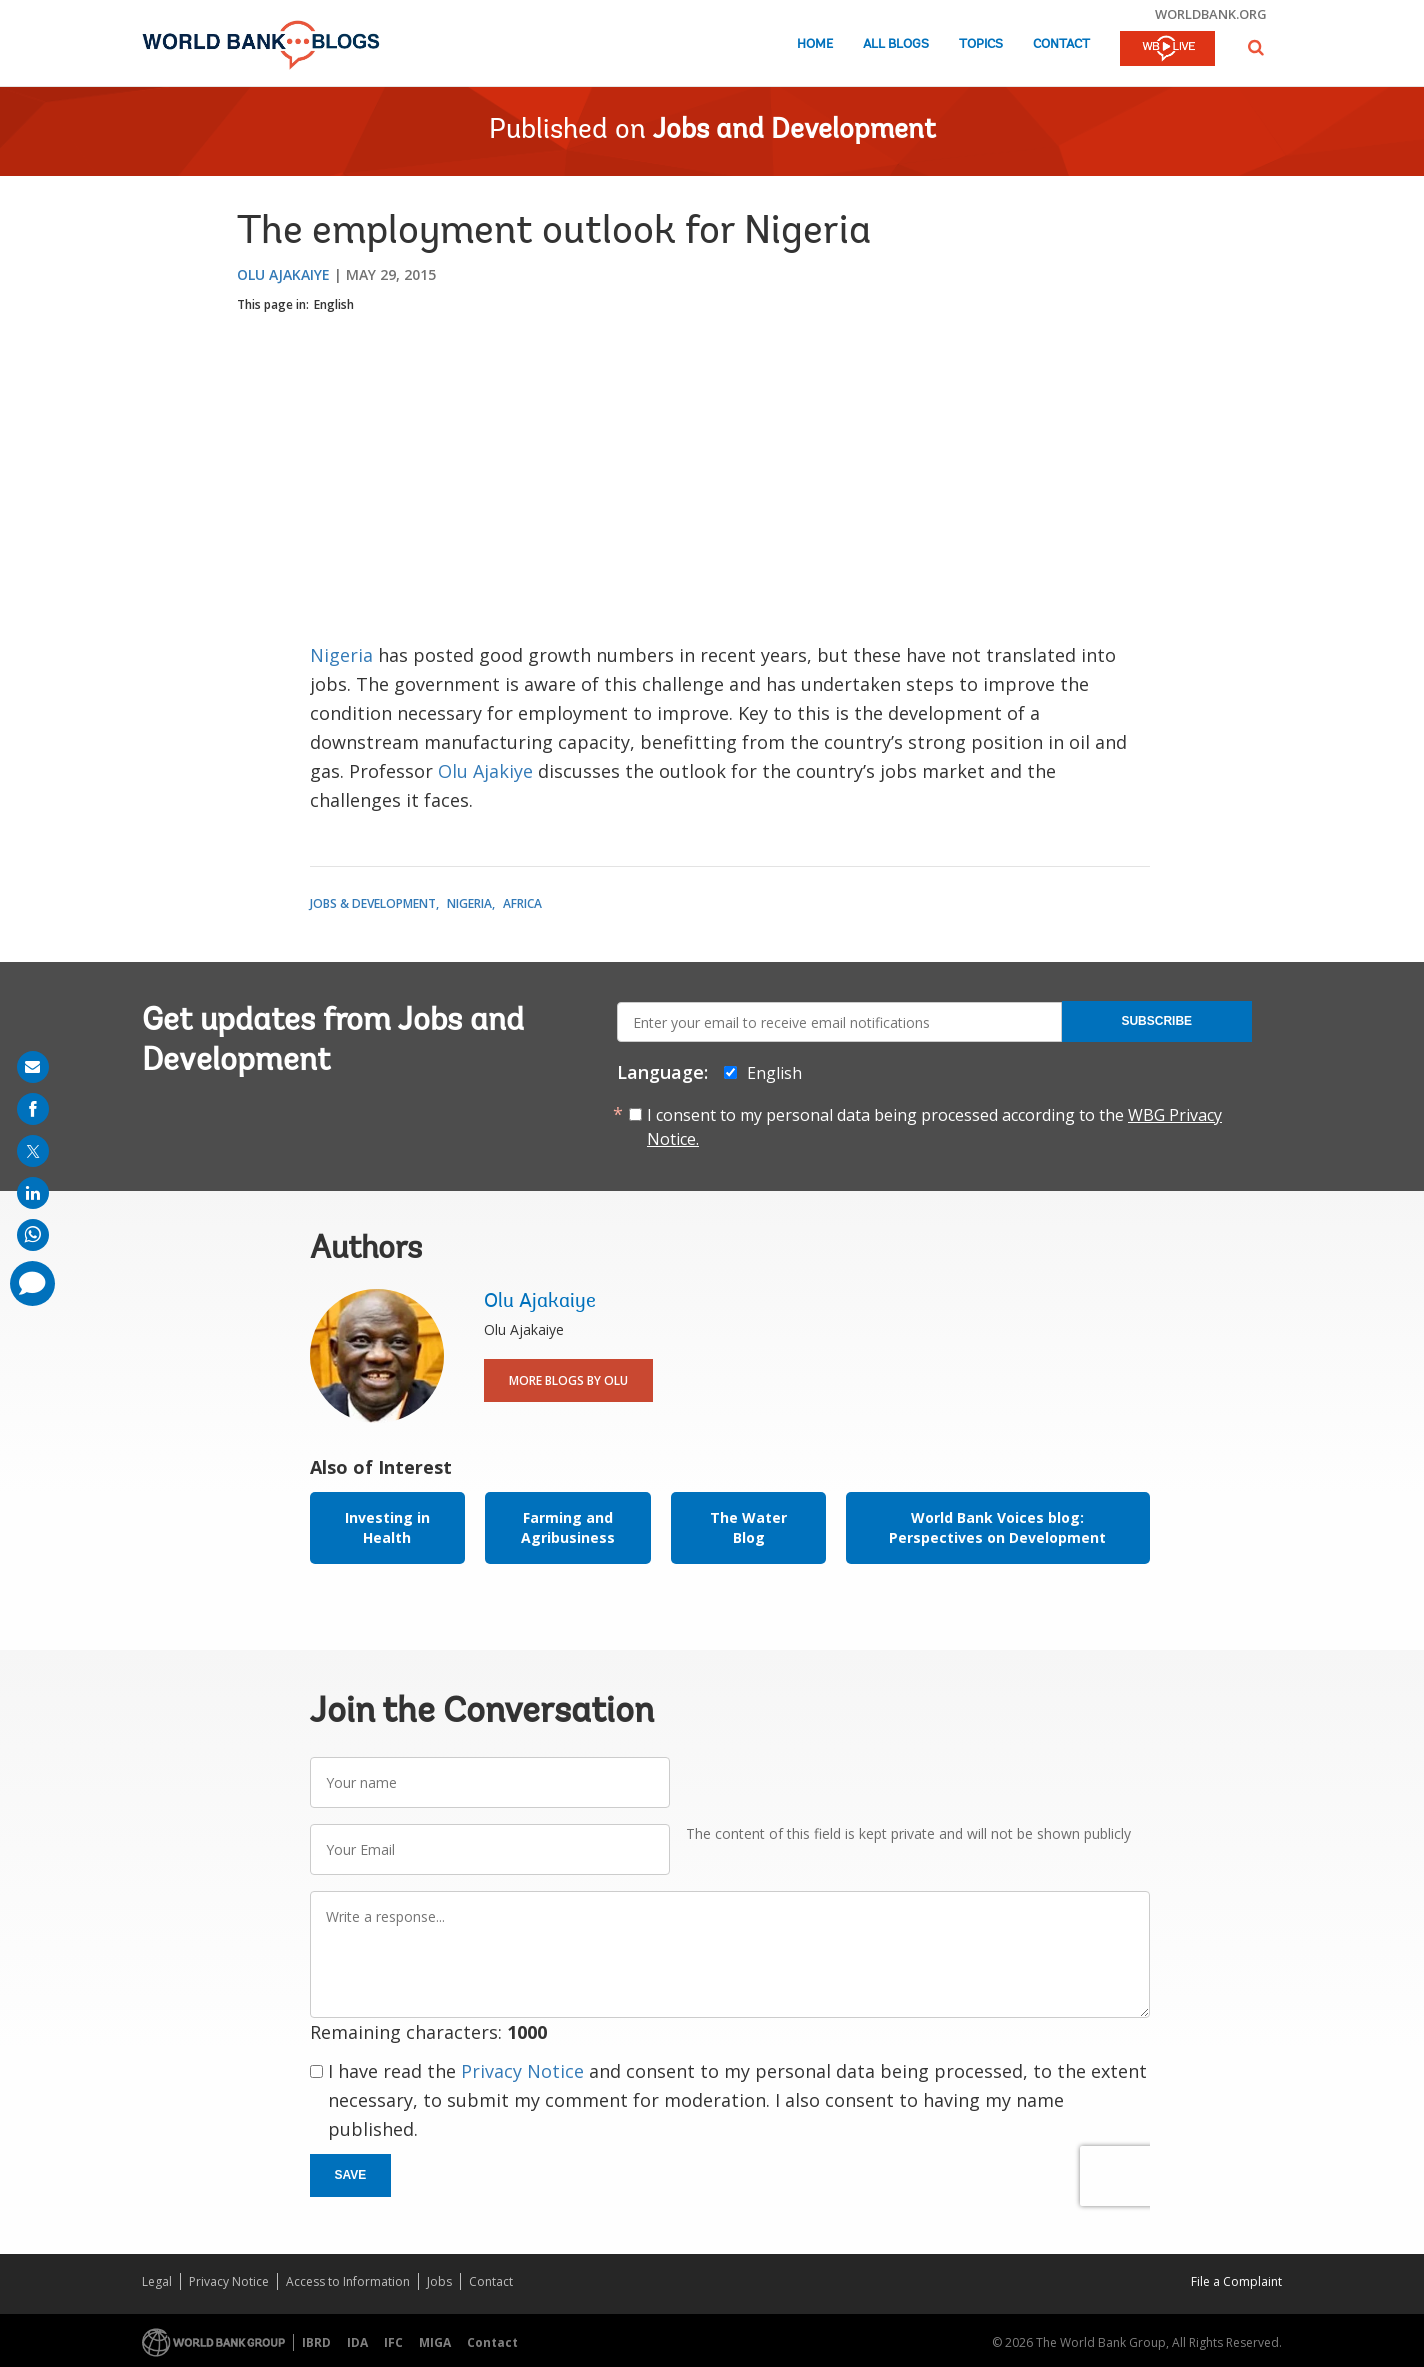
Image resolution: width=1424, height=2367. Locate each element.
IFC (393, 2342)
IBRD (316, 2342)
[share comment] (32, 1283)
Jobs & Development (373, 903)
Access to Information (348, 2281)
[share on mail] (33, 1067)
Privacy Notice (522, 2071)
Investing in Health (387, 1527)
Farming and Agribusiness (568, 1527)
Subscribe (1156, 1021)
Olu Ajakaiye (283, 274)
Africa (522, 903)
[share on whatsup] (33, 1235)
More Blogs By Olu (568, 1380)
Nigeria (344, 655)
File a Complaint (1236, 2281)
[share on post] (33, 1151)
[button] (1256, 47)
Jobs (439, 2281)
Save (351, 2175)
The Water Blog (748, 1527)
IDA (357, 2342)
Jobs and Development (794, 131)
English (334, 304)
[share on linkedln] (33, 1193)
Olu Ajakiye (485, 771)
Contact (1061, 44)
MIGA (435, 2342)
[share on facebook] (33, 1109)
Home (815, 44)
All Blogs (896, 44)
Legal (157, 2281)
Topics (981, 44)
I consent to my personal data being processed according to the (934, 1127)
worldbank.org (1211, 14)
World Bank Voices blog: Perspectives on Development (997, 1527)
